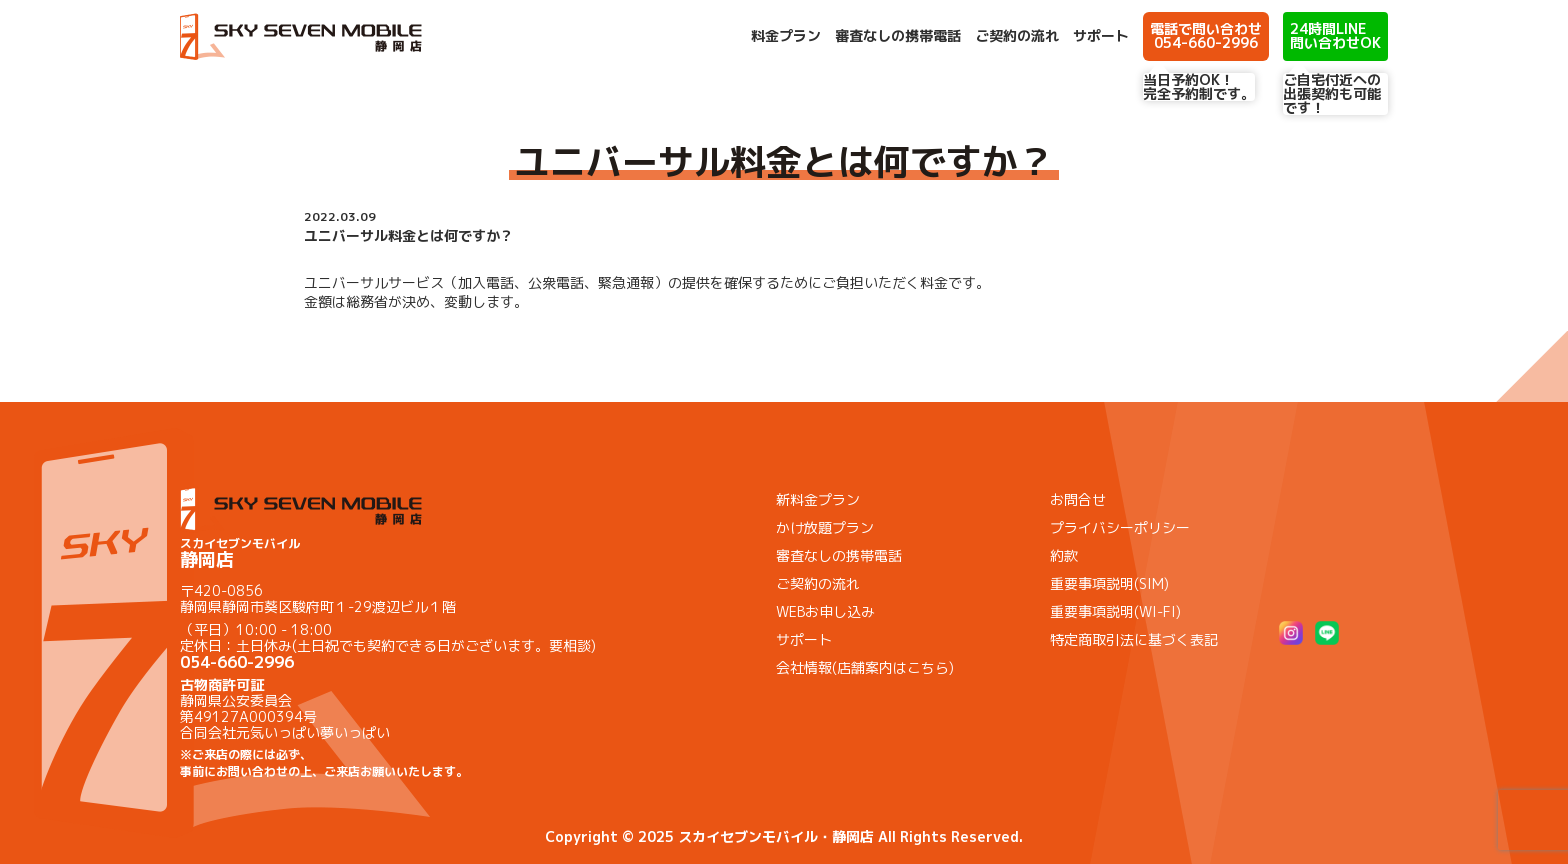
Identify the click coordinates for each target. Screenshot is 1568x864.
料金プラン (786, 36)
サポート (1101, 36)
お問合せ (1078, 499)
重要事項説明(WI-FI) (1115, 611)
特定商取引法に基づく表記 (1134, 639)
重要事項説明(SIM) (1109, 583)
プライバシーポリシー (1120, 527)
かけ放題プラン (825, 527)
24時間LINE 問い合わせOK (1335, 35)
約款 (1064, 555)
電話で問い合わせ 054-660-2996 (1206, 35)
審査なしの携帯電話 (898, 36)
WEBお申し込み (825, 611)
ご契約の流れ (1017, 36)
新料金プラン (818, 499)
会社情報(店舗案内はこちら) (865, 667)
